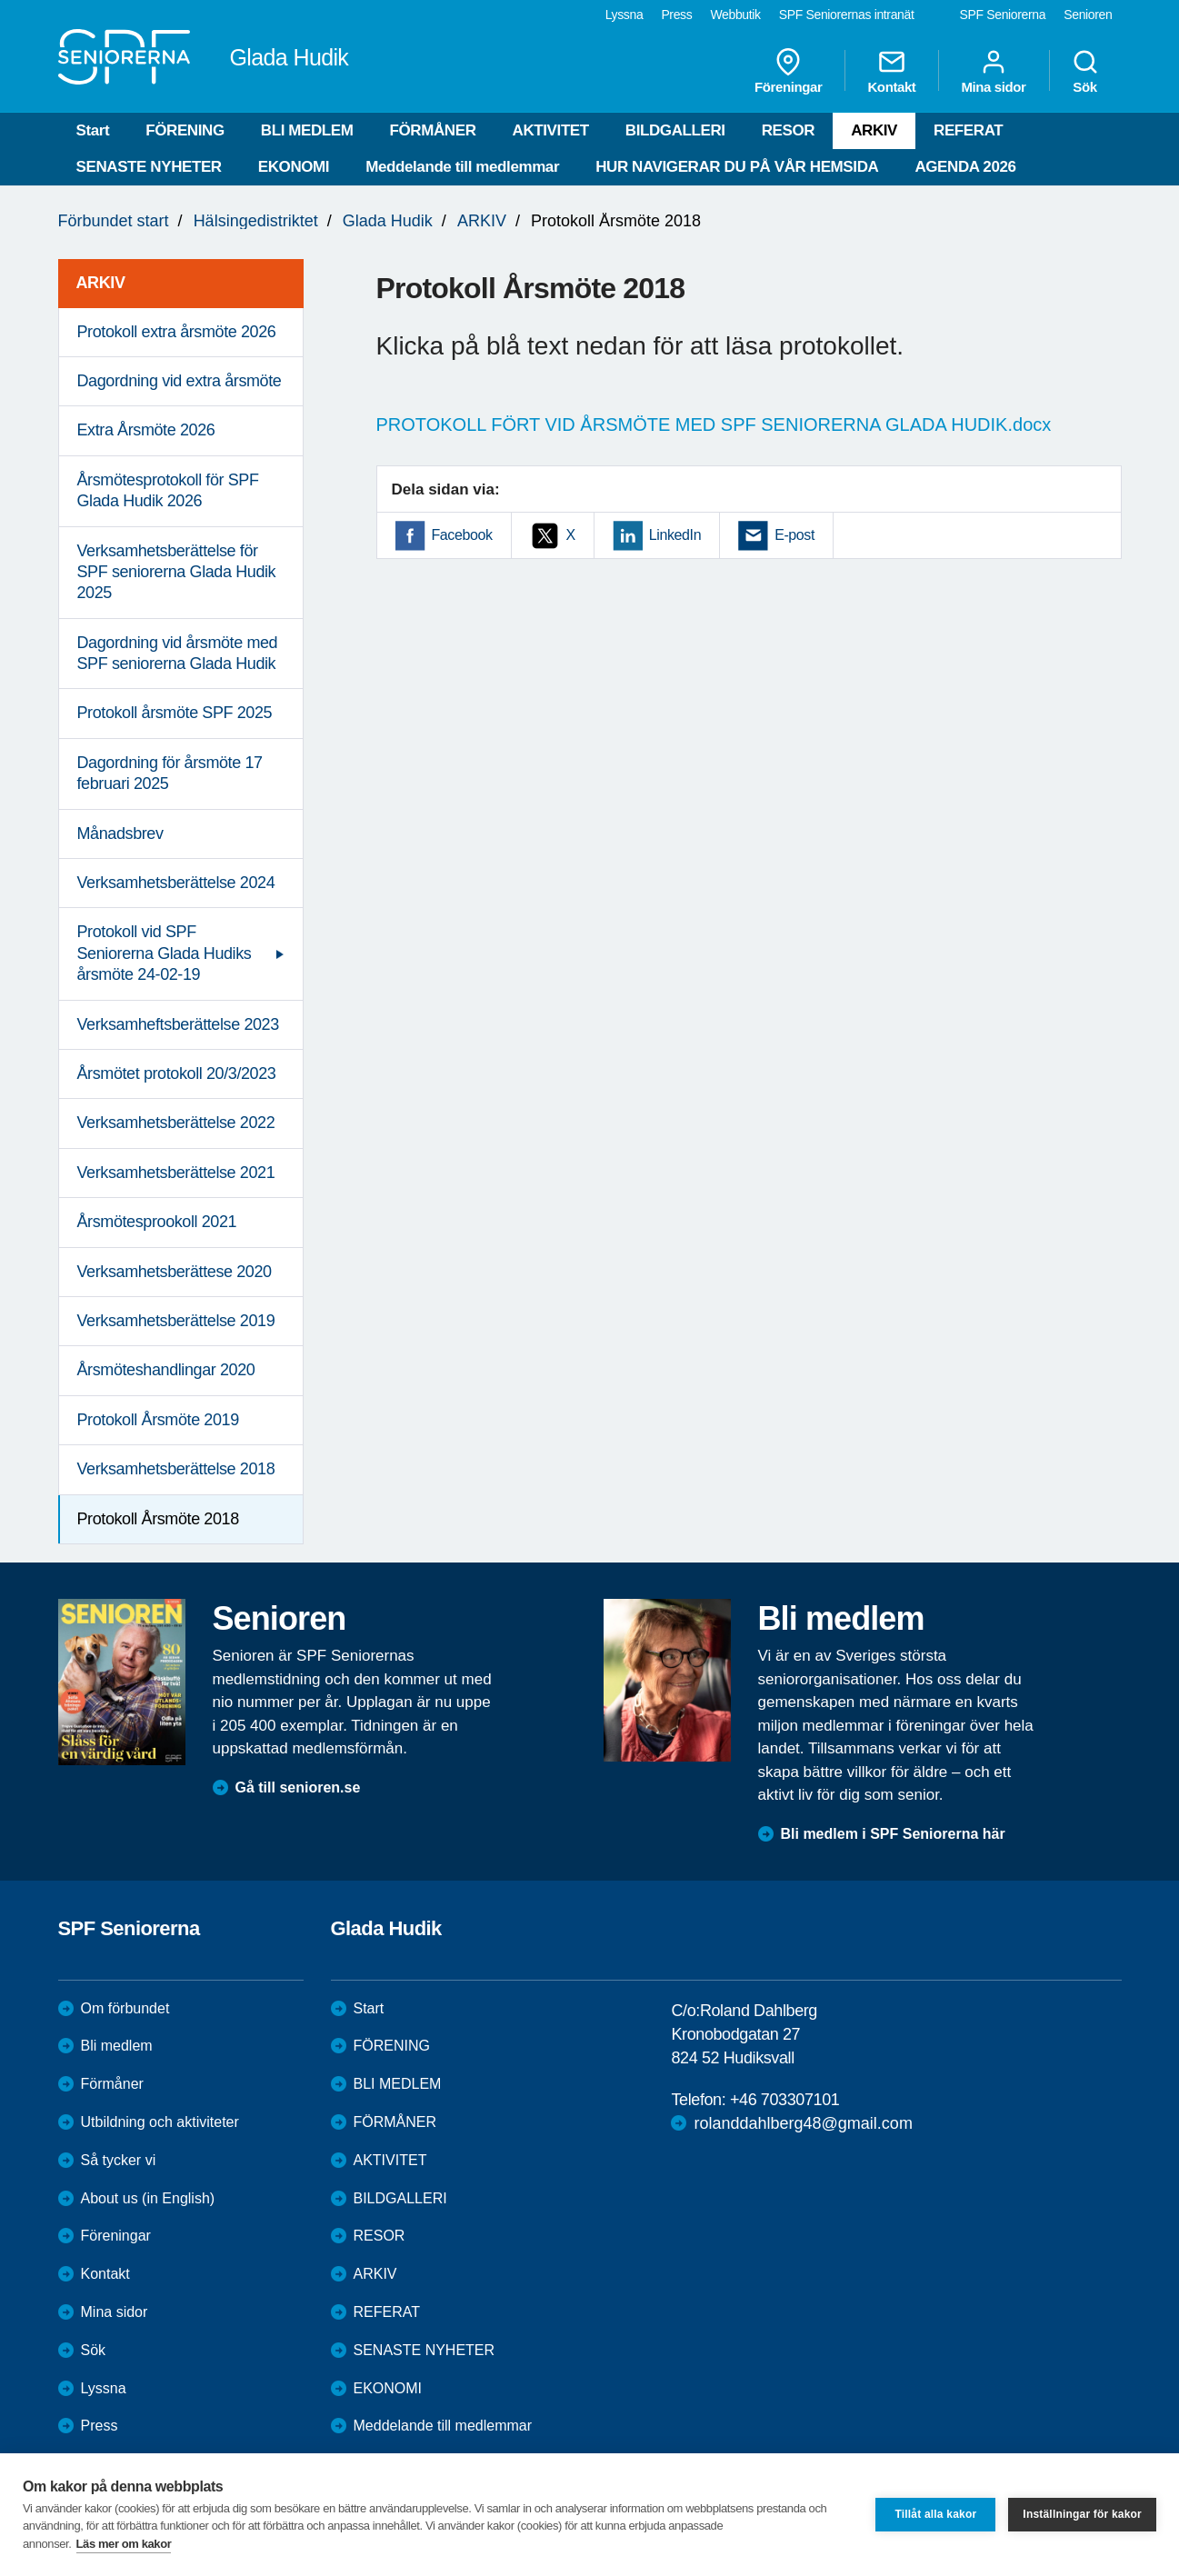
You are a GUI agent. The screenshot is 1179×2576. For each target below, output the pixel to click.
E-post (794, 535)
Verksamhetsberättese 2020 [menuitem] (174, 1272)
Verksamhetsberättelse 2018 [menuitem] (176, 1469)
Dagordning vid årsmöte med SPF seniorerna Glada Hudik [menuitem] (177, 653)
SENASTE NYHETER (149, 166)
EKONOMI (293, 166)
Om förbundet (125, 2008)
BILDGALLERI (675, 130)
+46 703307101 (784, 2100)
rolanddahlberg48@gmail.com (803, 2123)
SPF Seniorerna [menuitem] (1003, 14)
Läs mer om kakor (124, 2544)
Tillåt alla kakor (935, 2514)
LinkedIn (675, 535)
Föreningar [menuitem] (788, 71)
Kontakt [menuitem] (891, 71)
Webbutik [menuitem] (735, 14)
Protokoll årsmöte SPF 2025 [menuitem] (175, 713)
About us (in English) (148, 2198)
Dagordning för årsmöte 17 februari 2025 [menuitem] (170, 773)
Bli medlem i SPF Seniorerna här (893, 1834)
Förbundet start (113, 221)
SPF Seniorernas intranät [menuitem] (846, 14)
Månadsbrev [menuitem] (120, 833)
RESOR (788, 130)
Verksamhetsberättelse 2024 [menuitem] (176, 883)
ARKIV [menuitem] (100, 283)
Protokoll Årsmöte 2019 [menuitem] (158, 1420)
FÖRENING (185, 130)
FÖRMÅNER (433, 130)
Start (93, 130)
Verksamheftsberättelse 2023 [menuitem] (178, 1024)
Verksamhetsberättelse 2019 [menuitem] (176, 1321)
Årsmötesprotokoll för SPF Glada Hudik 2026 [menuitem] (168, 490)
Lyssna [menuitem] (624, 14)
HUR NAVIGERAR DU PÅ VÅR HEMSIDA (736, 166)
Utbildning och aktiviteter (160, 2122)
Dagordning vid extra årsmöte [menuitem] (179, 381)
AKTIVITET (551, 130)
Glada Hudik (388, 221)
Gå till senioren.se (298, 1787)
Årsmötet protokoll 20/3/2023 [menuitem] (176, 1073)
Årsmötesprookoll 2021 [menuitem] (157, 1222)
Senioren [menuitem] (1088, 14)
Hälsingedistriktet (256, 221)
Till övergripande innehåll (0, 0)
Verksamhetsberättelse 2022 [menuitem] (176, 1122)
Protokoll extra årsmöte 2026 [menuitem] (176, 332)
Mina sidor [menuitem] (993, 71)
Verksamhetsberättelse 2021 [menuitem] (176, 1172)
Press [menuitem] (676, 14)
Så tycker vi (118, 2160)
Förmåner (112, 2084)
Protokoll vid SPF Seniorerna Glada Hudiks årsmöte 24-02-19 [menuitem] (164, 953)
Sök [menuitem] (1085, 71)
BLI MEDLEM (307, 130)
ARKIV (874, 130)
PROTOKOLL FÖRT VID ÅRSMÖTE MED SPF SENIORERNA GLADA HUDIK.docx (714, 424)
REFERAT (968, 130)
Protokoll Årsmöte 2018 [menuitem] (158, 1519)
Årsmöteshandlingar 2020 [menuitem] (166, 1370)
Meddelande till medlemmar (462, 166)
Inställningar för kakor (1082, 2514)
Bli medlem (117, 2045)
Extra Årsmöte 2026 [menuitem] (146, 430)
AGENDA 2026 (964, 166)
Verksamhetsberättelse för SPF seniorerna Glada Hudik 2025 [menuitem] (176, 572)
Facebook (462, 535)
